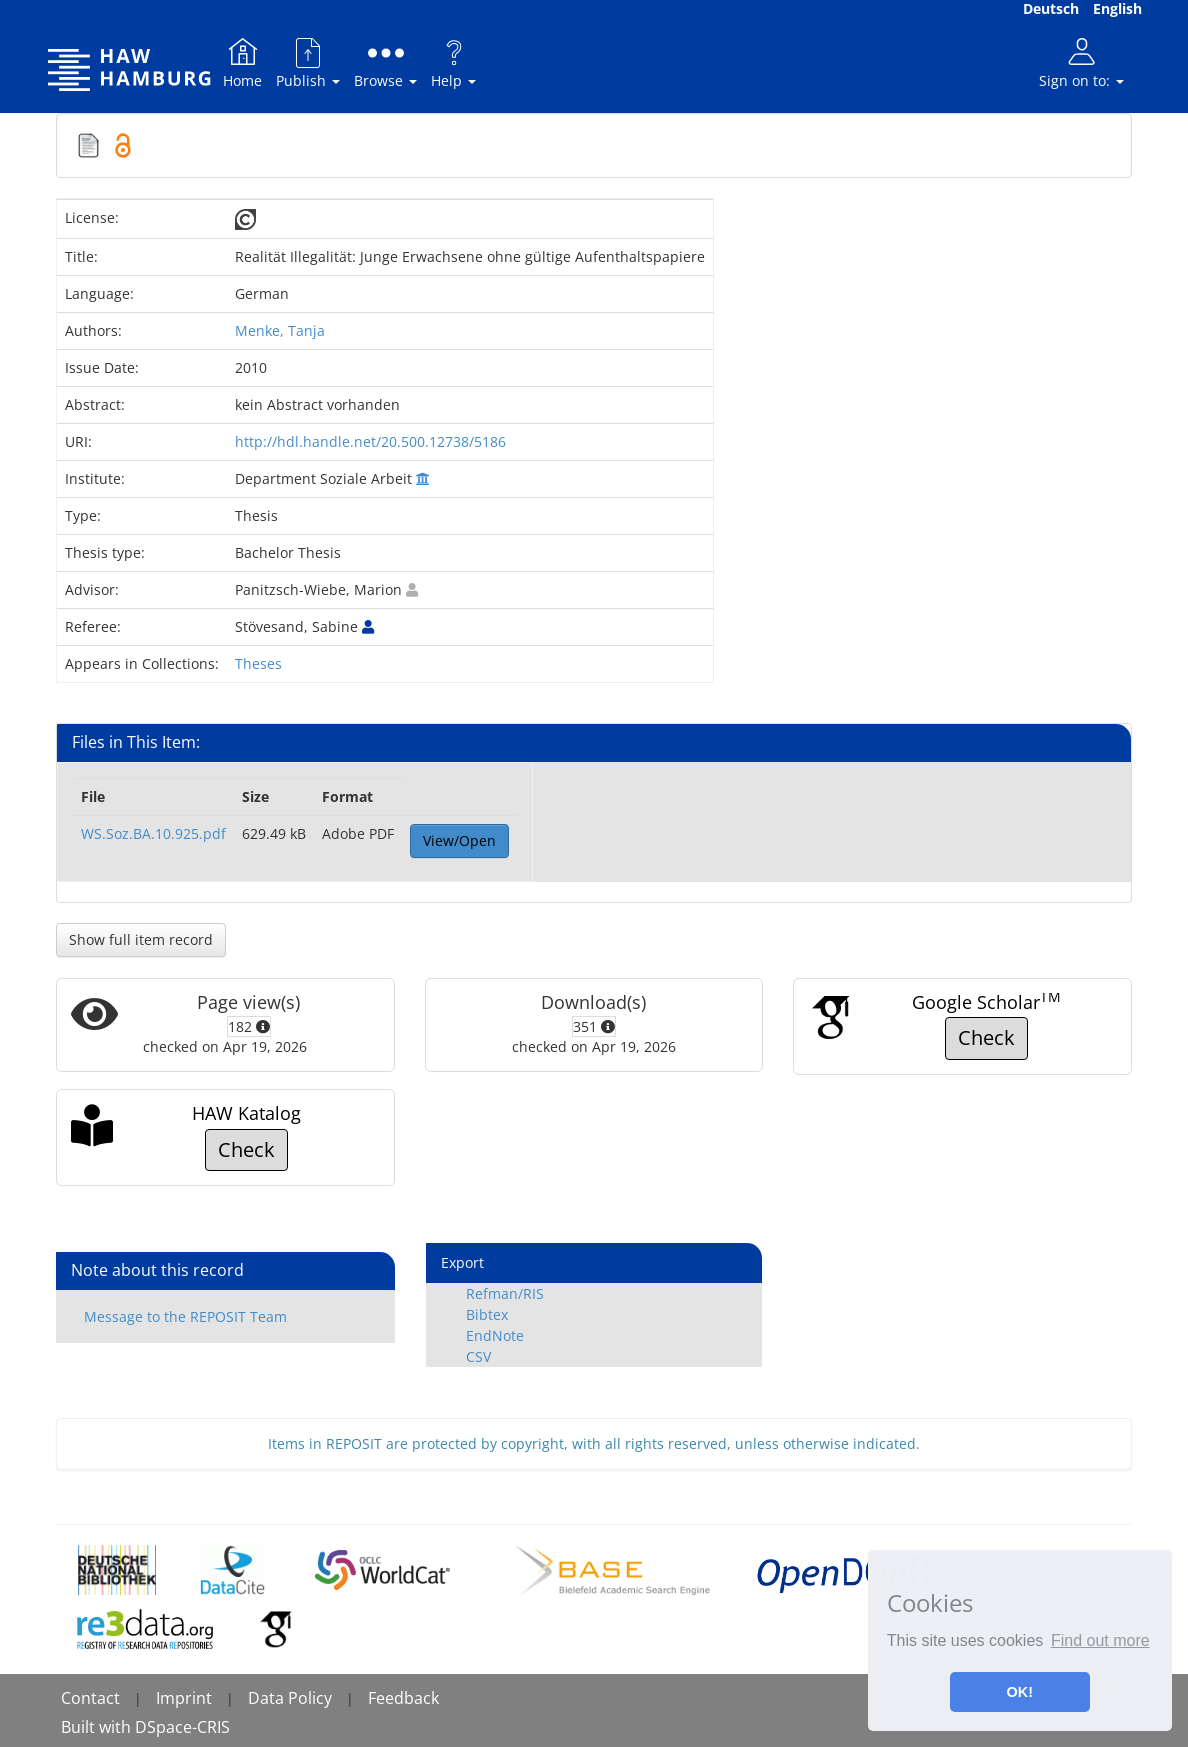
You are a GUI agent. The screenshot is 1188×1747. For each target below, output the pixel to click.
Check (986, 1037)
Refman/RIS (505, 1293)
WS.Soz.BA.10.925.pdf (153, 833)
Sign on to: (1081, 62)
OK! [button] (1020, 1692)
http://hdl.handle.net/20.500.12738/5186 (370, 441)
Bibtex (487, 1314)
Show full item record (141, 939)
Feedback (403, 1698)
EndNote (495, 1335)
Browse (385, 62)
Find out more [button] (1100, 1640)
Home (242, 62)
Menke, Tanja (280, 330)
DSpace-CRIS (182, 1727)
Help (453, 62)
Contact (90, 1698)
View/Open (459, 840)
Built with (98, 1727)
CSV (478, 1356)
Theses (258, 663)
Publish (308, 62)
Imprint (184, 1698)
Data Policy (290, 1698)
